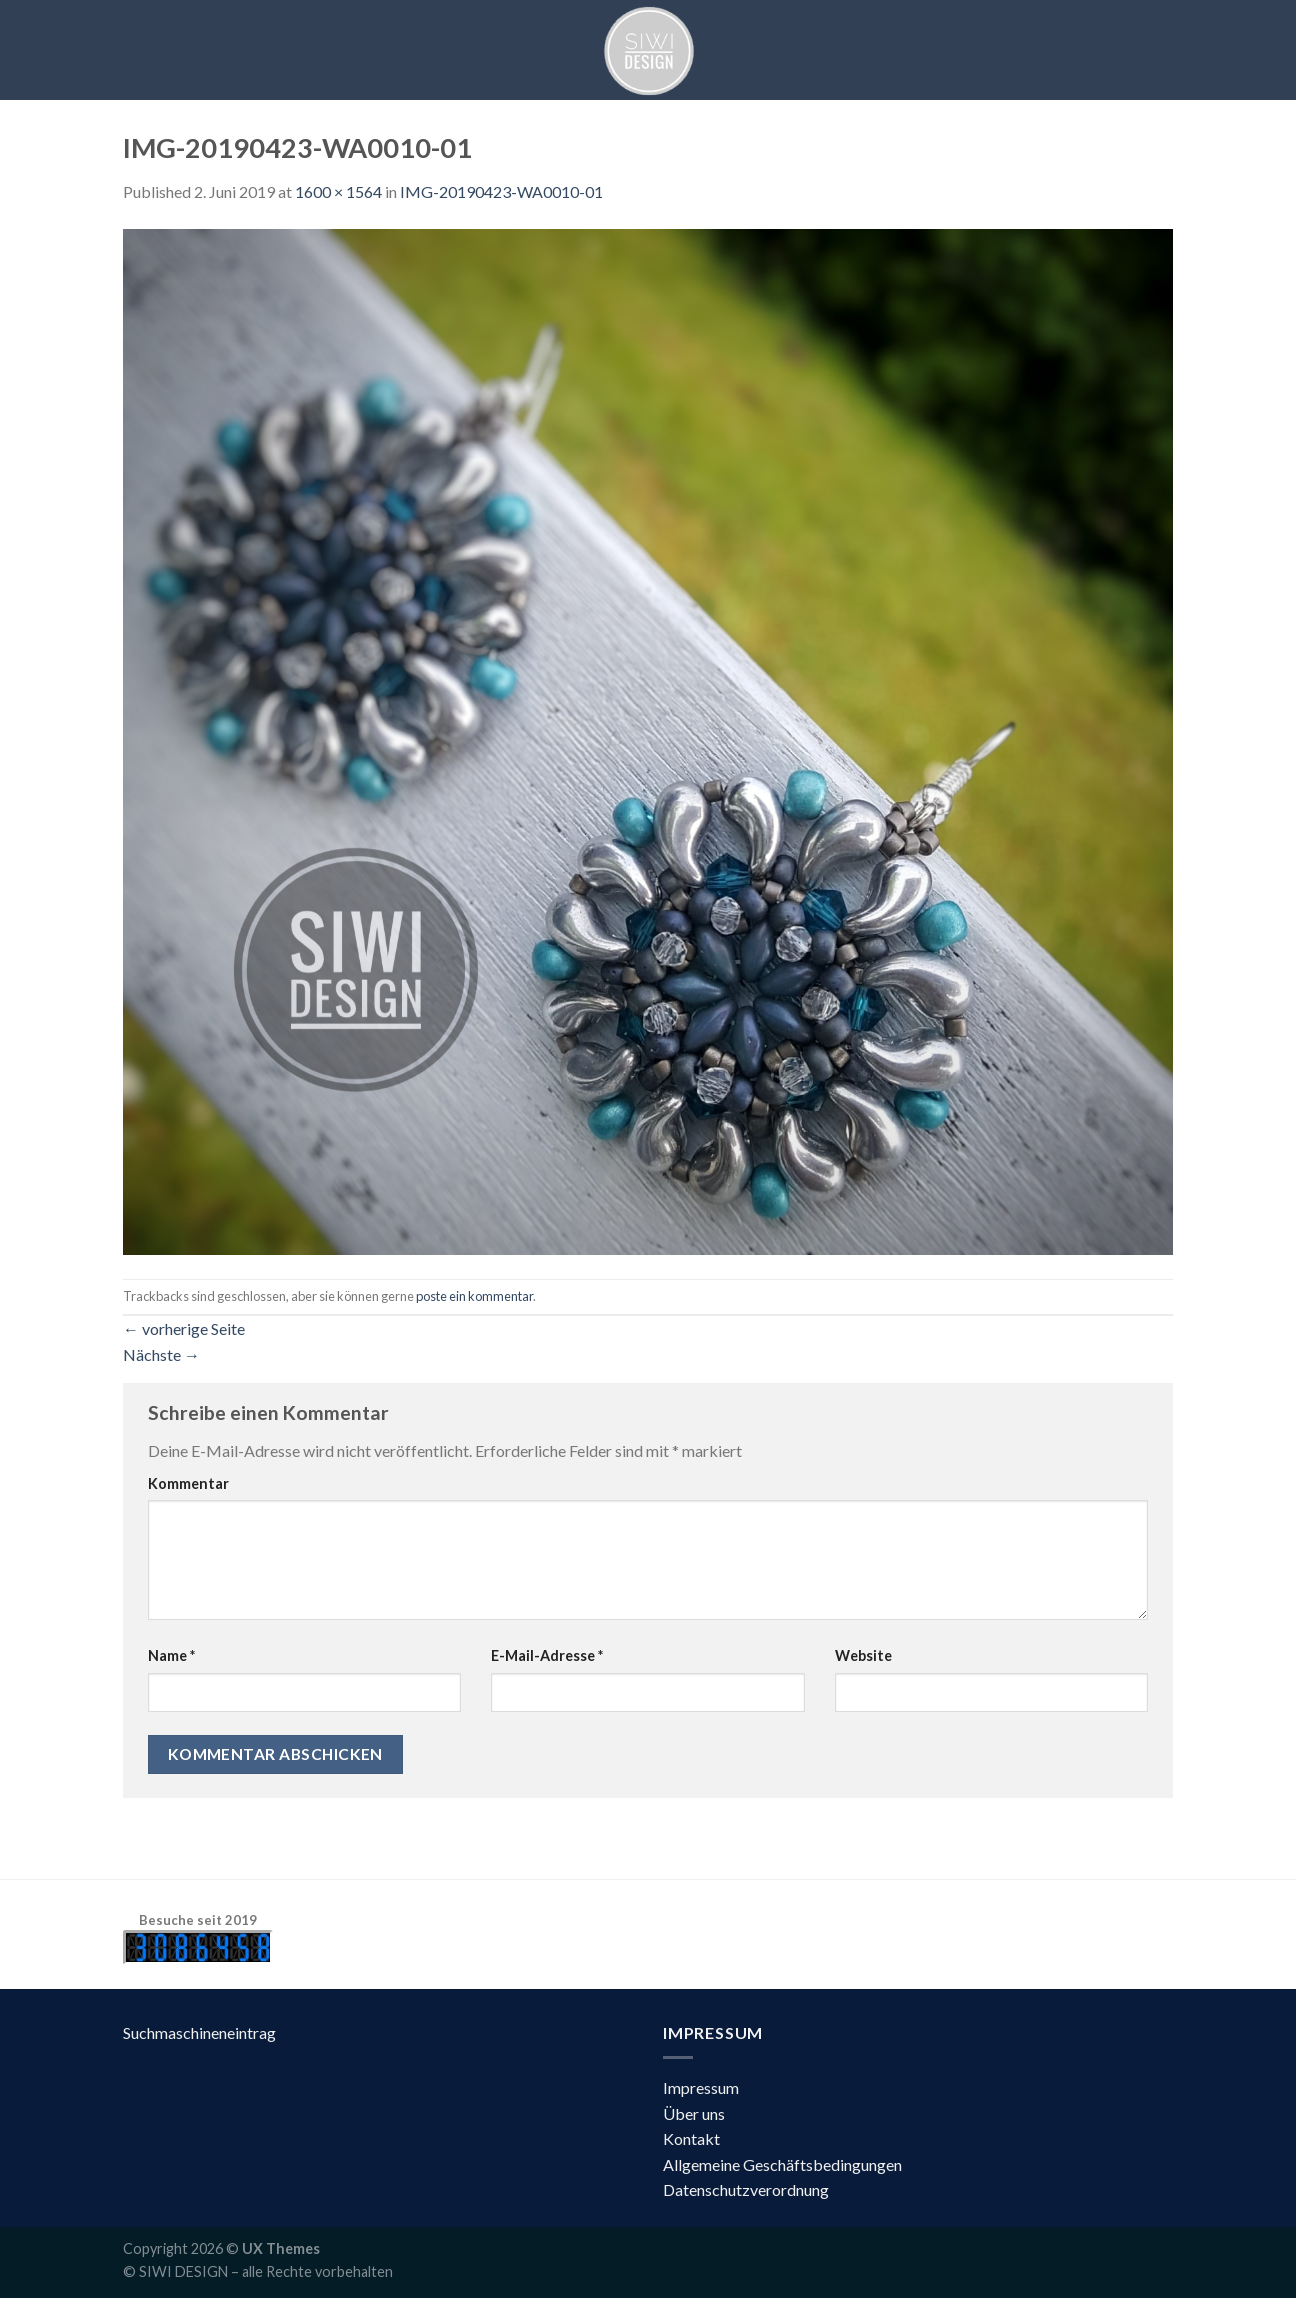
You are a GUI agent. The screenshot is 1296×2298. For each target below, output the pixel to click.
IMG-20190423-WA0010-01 (501, 191)
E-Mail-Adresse (547, 1655)
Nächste (161, 1354)
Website (863, 1655)
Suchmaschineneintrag (199, 2032)
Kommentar (188, 1483)
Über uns (694, 2113)
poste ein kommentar (474, 1296)
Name (171, 1655)
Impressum (701, 2087)
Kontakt (691, 2138)
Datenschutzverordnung (746, 2189)
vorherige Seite (184, 1328)
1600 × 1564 (338, 191)
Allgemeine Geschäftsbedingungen (782, 2164)
